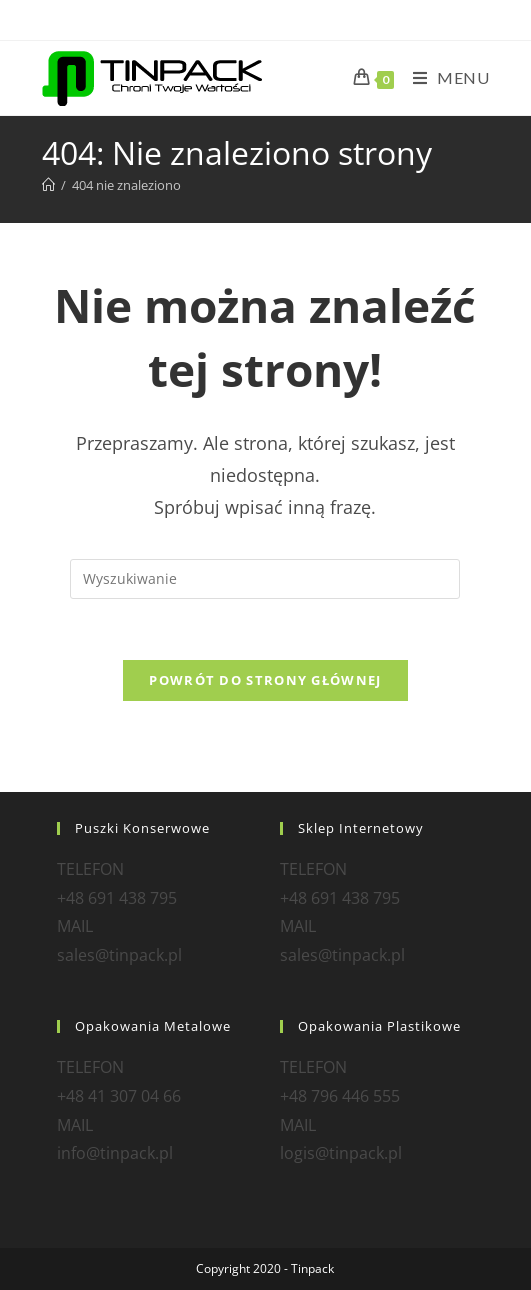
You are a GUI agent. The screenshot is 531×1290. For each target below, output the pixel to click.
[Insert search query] (265, 579)
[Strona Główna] (48, 185)
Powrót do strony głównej (265, 680)
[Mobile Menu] (444, 77)
